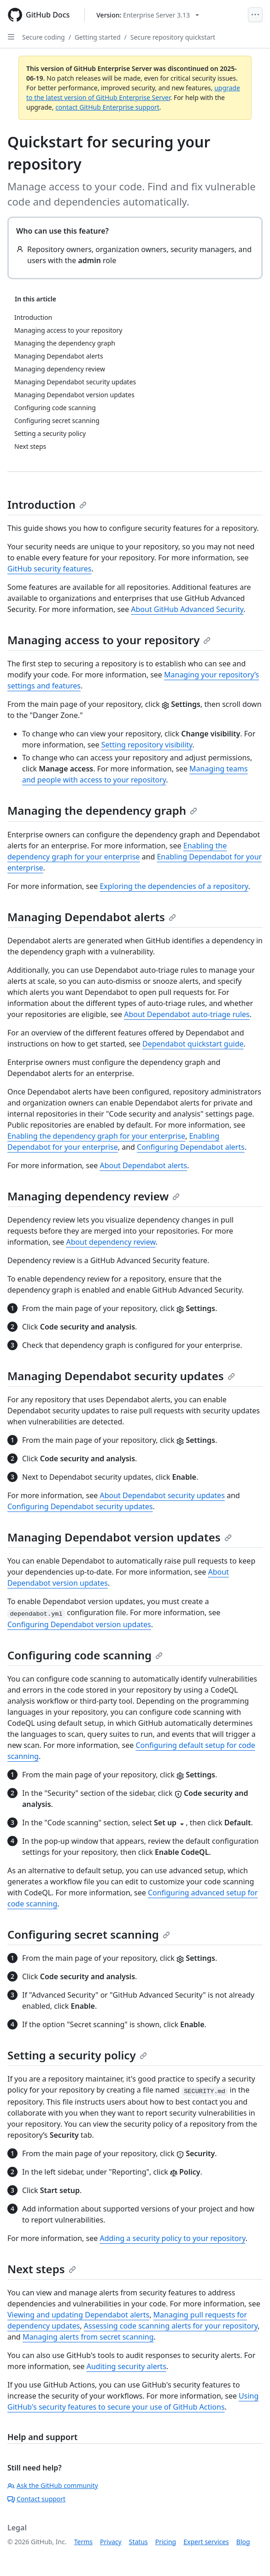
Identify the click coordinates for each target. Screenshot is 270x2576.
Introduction (47, 504)
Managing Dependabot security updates (121, 1375)
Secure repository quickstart (172, 37)
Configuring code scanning (85, 1655)
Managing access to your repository (109, 639)
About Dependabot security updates (162, 1495)
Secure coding (43, 37)
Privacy (111, 2541)
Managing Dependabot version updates (119, 1537)
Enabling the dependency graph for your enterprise (96, 1136)
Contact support (36, 2498)
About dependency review (111, 1242)
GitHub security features (49, 569)
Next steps (41, 2268)
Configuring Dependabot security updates (80, 1506)
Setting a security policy (77, 2055)
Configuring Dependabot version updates (79, 1624)
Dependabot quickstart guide (193, 1044)
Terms (83, 2541)
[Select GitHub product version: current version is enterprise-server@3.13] (147, 15)
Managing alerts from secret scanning (88, 2337)
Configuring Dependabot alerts (191, 1147)
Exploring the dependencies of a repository (174, 886)
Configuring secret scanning (88, 1934)
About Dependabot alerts (143, 1165)
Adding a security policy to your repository (172, 2238)
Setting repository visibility (147, 745)
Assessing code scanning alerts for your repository (171, 2326)
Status (138, 2541)
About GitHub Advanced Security (187, 609)
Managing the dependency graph (102, 810)
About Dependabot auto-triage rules (187, 1014)
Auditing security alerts (126, 2366)
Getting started (98, 37)
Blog (243, 2541)
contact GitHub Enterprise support (107, 107)
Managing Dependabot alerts (91, 916)
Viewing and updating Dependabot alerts (78, 2315)
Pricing (165, 2541)
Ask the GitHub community (52, 2485)
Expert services (206, 2541)
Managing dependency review (93, 1196)
